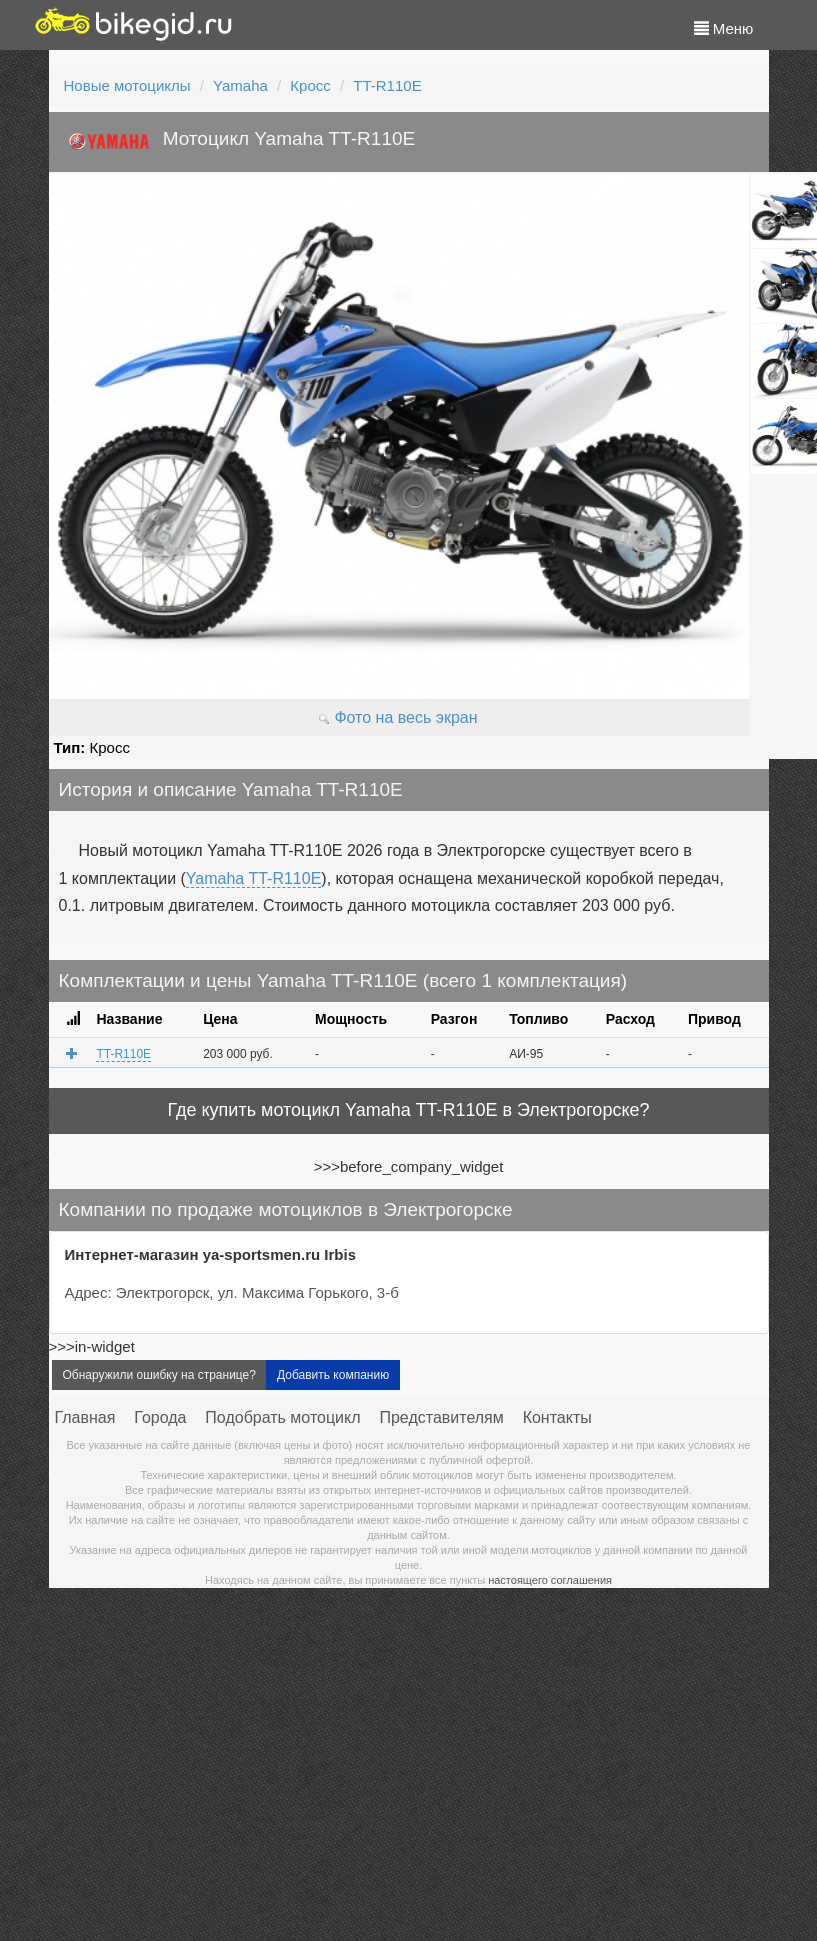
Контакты (557, 1417)
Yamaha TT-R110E (253, 878)
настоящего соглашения (550, 1580)
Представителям (441, 1417)
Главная (85, 1417)
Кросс (310, 85)
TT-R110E (387, 85)
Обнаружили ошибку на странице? (159, 1375)
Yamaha (240, 85)
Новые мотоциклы (127, 85)
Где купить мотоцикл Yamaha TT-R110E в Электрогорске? (408, 1110)
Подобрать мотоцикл (282, 1417)
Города (160, 1417)
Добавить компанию (333, 1375)
